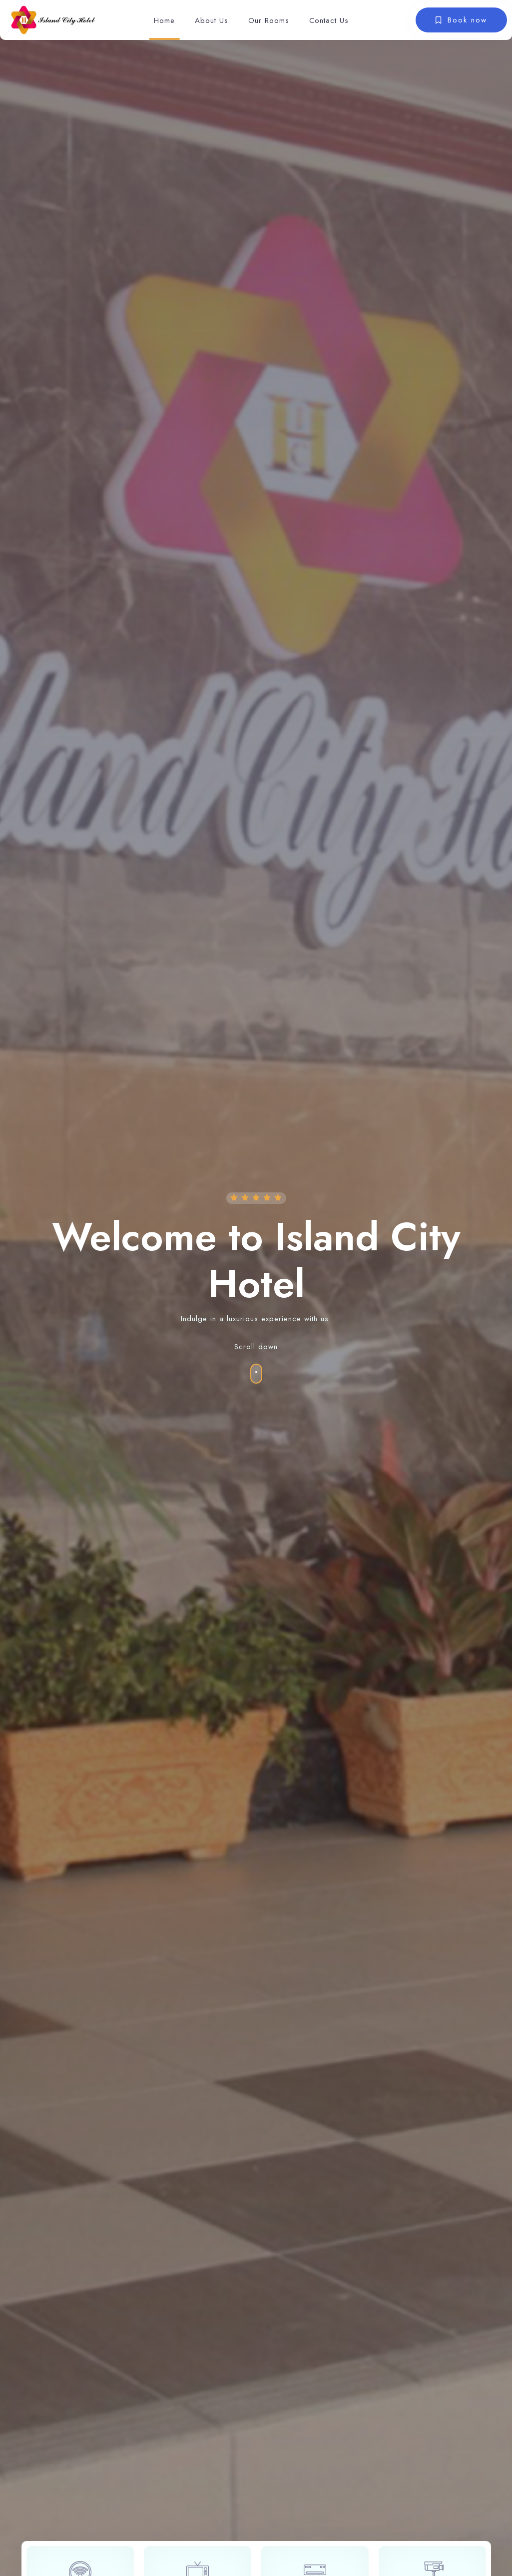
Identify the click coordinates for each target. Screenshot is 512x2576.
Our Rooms (268, 20)
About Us (211, 20)
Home (164, 20)
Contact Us (329, 20)
